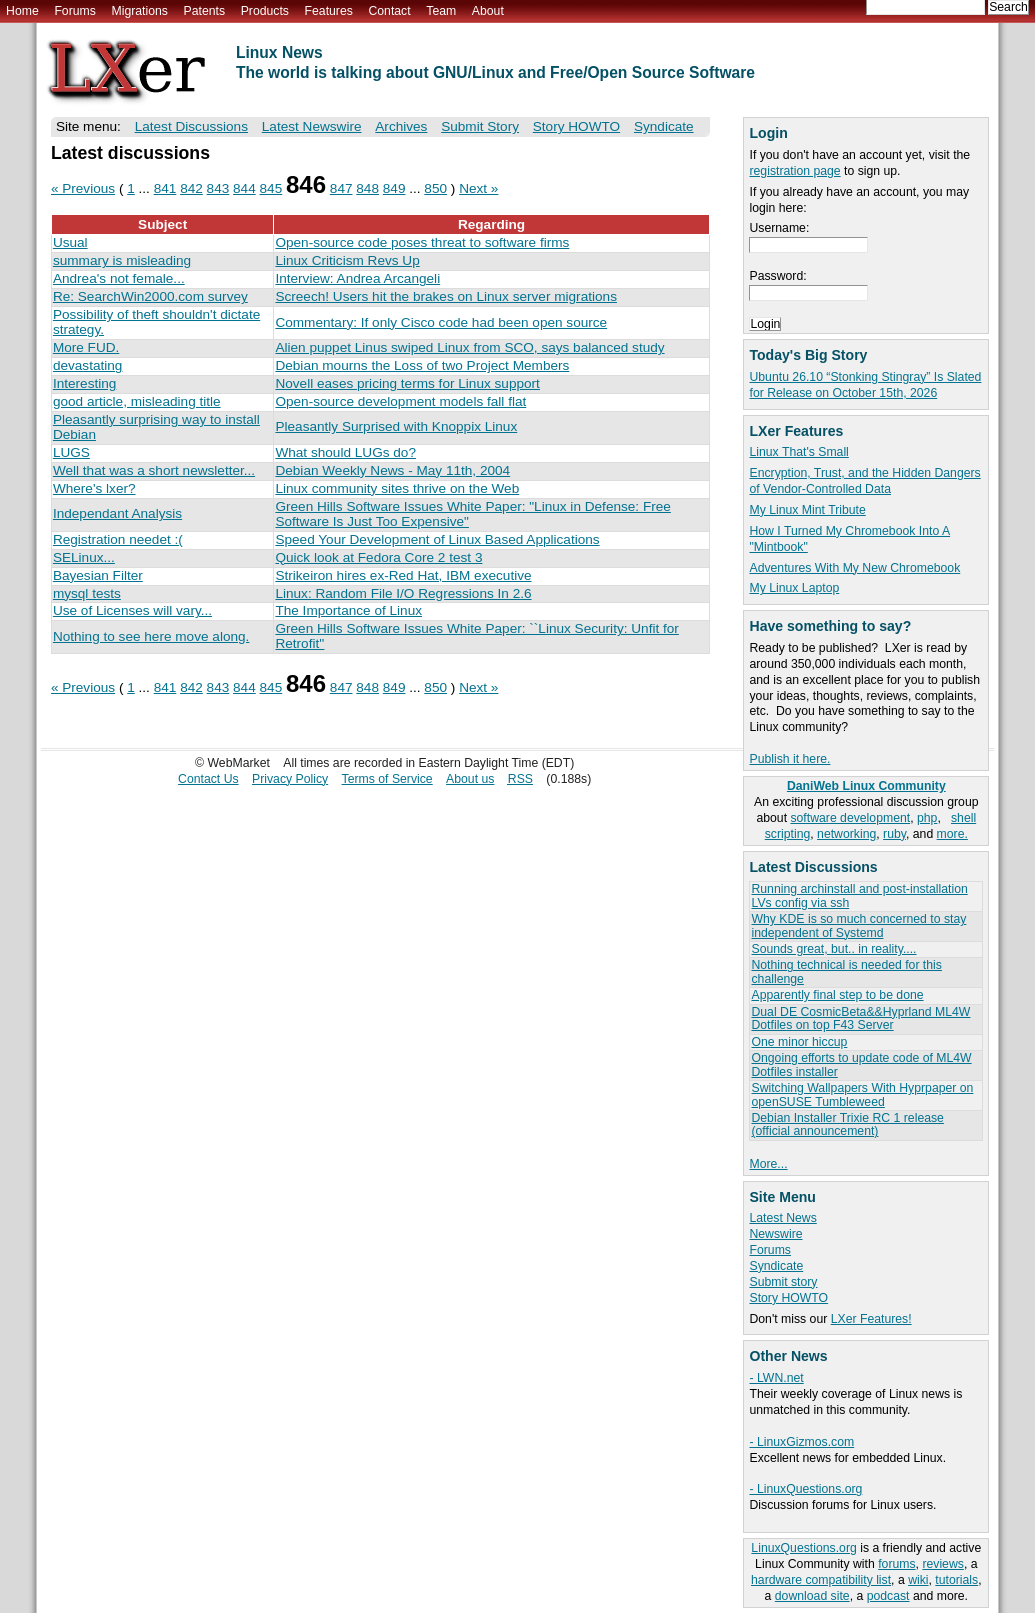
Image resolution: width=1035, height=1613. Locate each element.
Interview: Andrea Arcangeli (357, 278)
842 (191, 188)
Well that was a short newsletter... (154, 470)
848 (367, 188)
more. (952, 834)
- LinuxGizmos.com (801, 1442)
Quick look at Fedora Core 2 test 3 (378, 557)
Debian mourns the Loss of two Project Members (422, 365)
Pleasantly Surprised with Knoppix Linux (396, 426)
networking (846, 834)
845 (271, 188)
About (488, 11)
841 (165, 188)
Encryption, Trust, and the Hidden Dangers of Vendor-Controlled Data (864, 481)
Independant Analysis (117, 513)
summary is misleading (122, 260)
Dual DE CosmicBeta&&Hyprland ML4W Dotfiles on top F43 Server (860, 1018)
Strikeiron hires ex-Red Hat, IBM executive (403, 575)
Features (329, 11)
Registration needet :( (118, 539)
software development (850, 818)
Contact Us (208, 779)
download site (812, 1596)
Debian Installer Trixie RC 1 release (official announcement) (847, 1124)
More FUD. (86, 347)
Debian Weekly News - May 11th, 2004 (392, 470)
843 (218, 188)
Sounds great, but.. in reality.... (833, 949)
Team (441, 11)
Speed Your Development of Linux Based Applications (437, 539)
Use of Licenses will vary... (132, 610)
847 (341, 188)
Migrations (139, 11)
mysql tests (87, 593)
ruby (894, 834)
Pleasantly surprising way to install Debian (156, 427)
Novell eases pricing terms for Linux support (407, 383)
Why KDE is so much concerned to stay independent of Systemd (858, 925)
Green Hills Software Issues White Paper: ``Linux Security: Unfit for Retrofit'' (476, 636)
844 (244, 188)
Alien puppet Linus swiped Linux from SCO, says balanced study (469, 347)
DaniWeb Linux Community (866, 786)
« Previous (83, 188)
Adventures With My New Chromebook (854, 568)
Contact (389, 11)
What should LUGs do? (345, 452)
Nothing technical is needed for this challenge (846, 971)
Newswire (775, 1234)
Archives (401, 126)
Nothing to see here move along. (151, 636)
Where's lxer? (94, 488)
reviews (942, 1564)
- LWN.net (776, 1378)
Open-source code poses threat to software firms (422, 242)
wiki (918, 1580)
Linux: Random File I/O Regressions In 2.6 (403, 593)
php (927, 818)
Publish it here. (789, 759)
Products (265, 11)
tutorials (956, 1580)
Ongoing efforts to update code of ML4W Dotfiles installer (861, 1064)
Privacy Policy (290, 779)
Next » (478, 188)
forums (896, 1564)
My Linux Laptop (794, 588)
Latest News (782, 1218)
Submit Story (480, 126)
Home (22, 11)
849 (394, 188)
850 (435, 188)
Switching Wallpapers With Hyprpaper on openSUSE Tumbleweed (862, 1094)
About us (470, 779)
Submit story (783, 1282)
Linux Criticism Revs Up (347, 260)
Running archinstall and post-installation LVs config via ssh (859, 895)
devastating (88, 365)
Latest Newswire (312, 126)
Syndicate (776, 1266)
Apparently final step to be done (837, 995)
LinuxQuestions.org (803, 1548)
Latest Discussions (191, 126)
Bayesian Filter (98, 575)
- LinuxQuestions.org (805, 1489)
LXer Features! (871, 1319)
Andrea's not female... (119, 278)
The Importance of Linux (348, 610)
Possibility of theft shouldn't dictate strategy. (156, 322)
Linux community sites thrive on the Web (397, 488)
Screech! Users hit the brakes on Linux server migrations (446, 296)
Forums (74, 11)
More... (768, 1164)
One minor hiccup (799, 1042)
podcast (888, 1596)
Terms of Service (387, 779)
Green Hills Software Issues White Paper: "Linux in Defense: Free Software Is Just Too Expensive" (472, 514)
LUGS (71, 452)
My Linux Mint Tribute (807, 510)
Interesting (84, 383)
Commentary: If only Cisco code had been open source (441, 322)
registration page (794, 171)
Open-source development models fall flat (400, 401)
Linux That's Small (798, 452)
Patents (205, 11)
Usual (70, 242)
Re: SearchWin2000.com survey (150, 296)
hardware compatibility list (821, 1580)
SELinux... (84, 557)
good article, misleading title (137, 401)
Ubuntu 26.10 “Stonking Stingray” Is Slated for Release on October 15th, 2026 (865, 385)
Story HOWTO (788, 1298)
